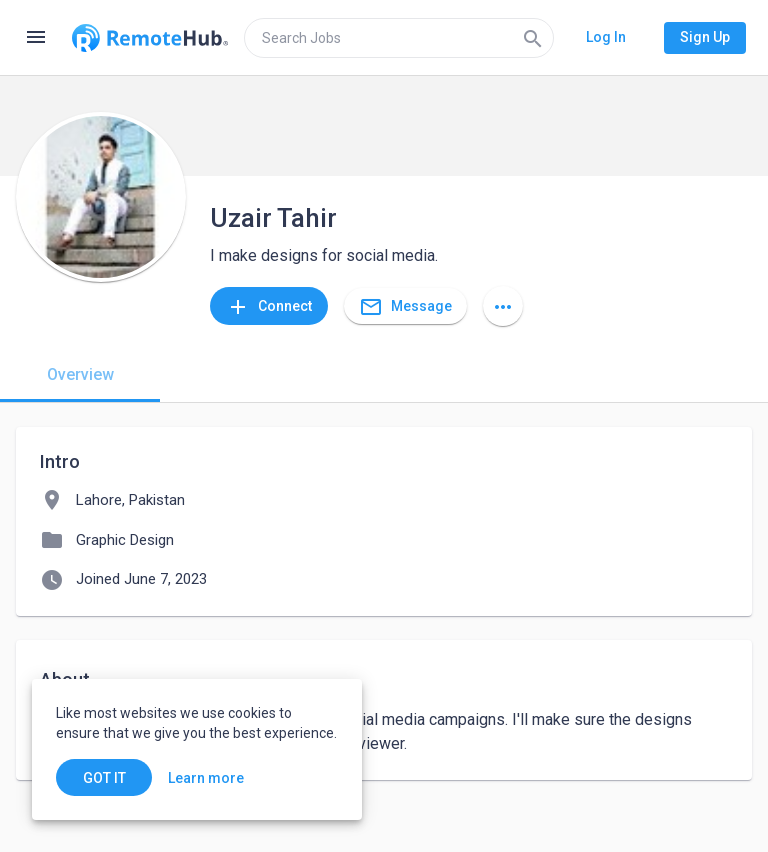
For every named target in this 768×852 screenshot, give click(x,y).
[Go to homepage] (150, 38)
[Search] (533, 38)
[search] (399, 38)
